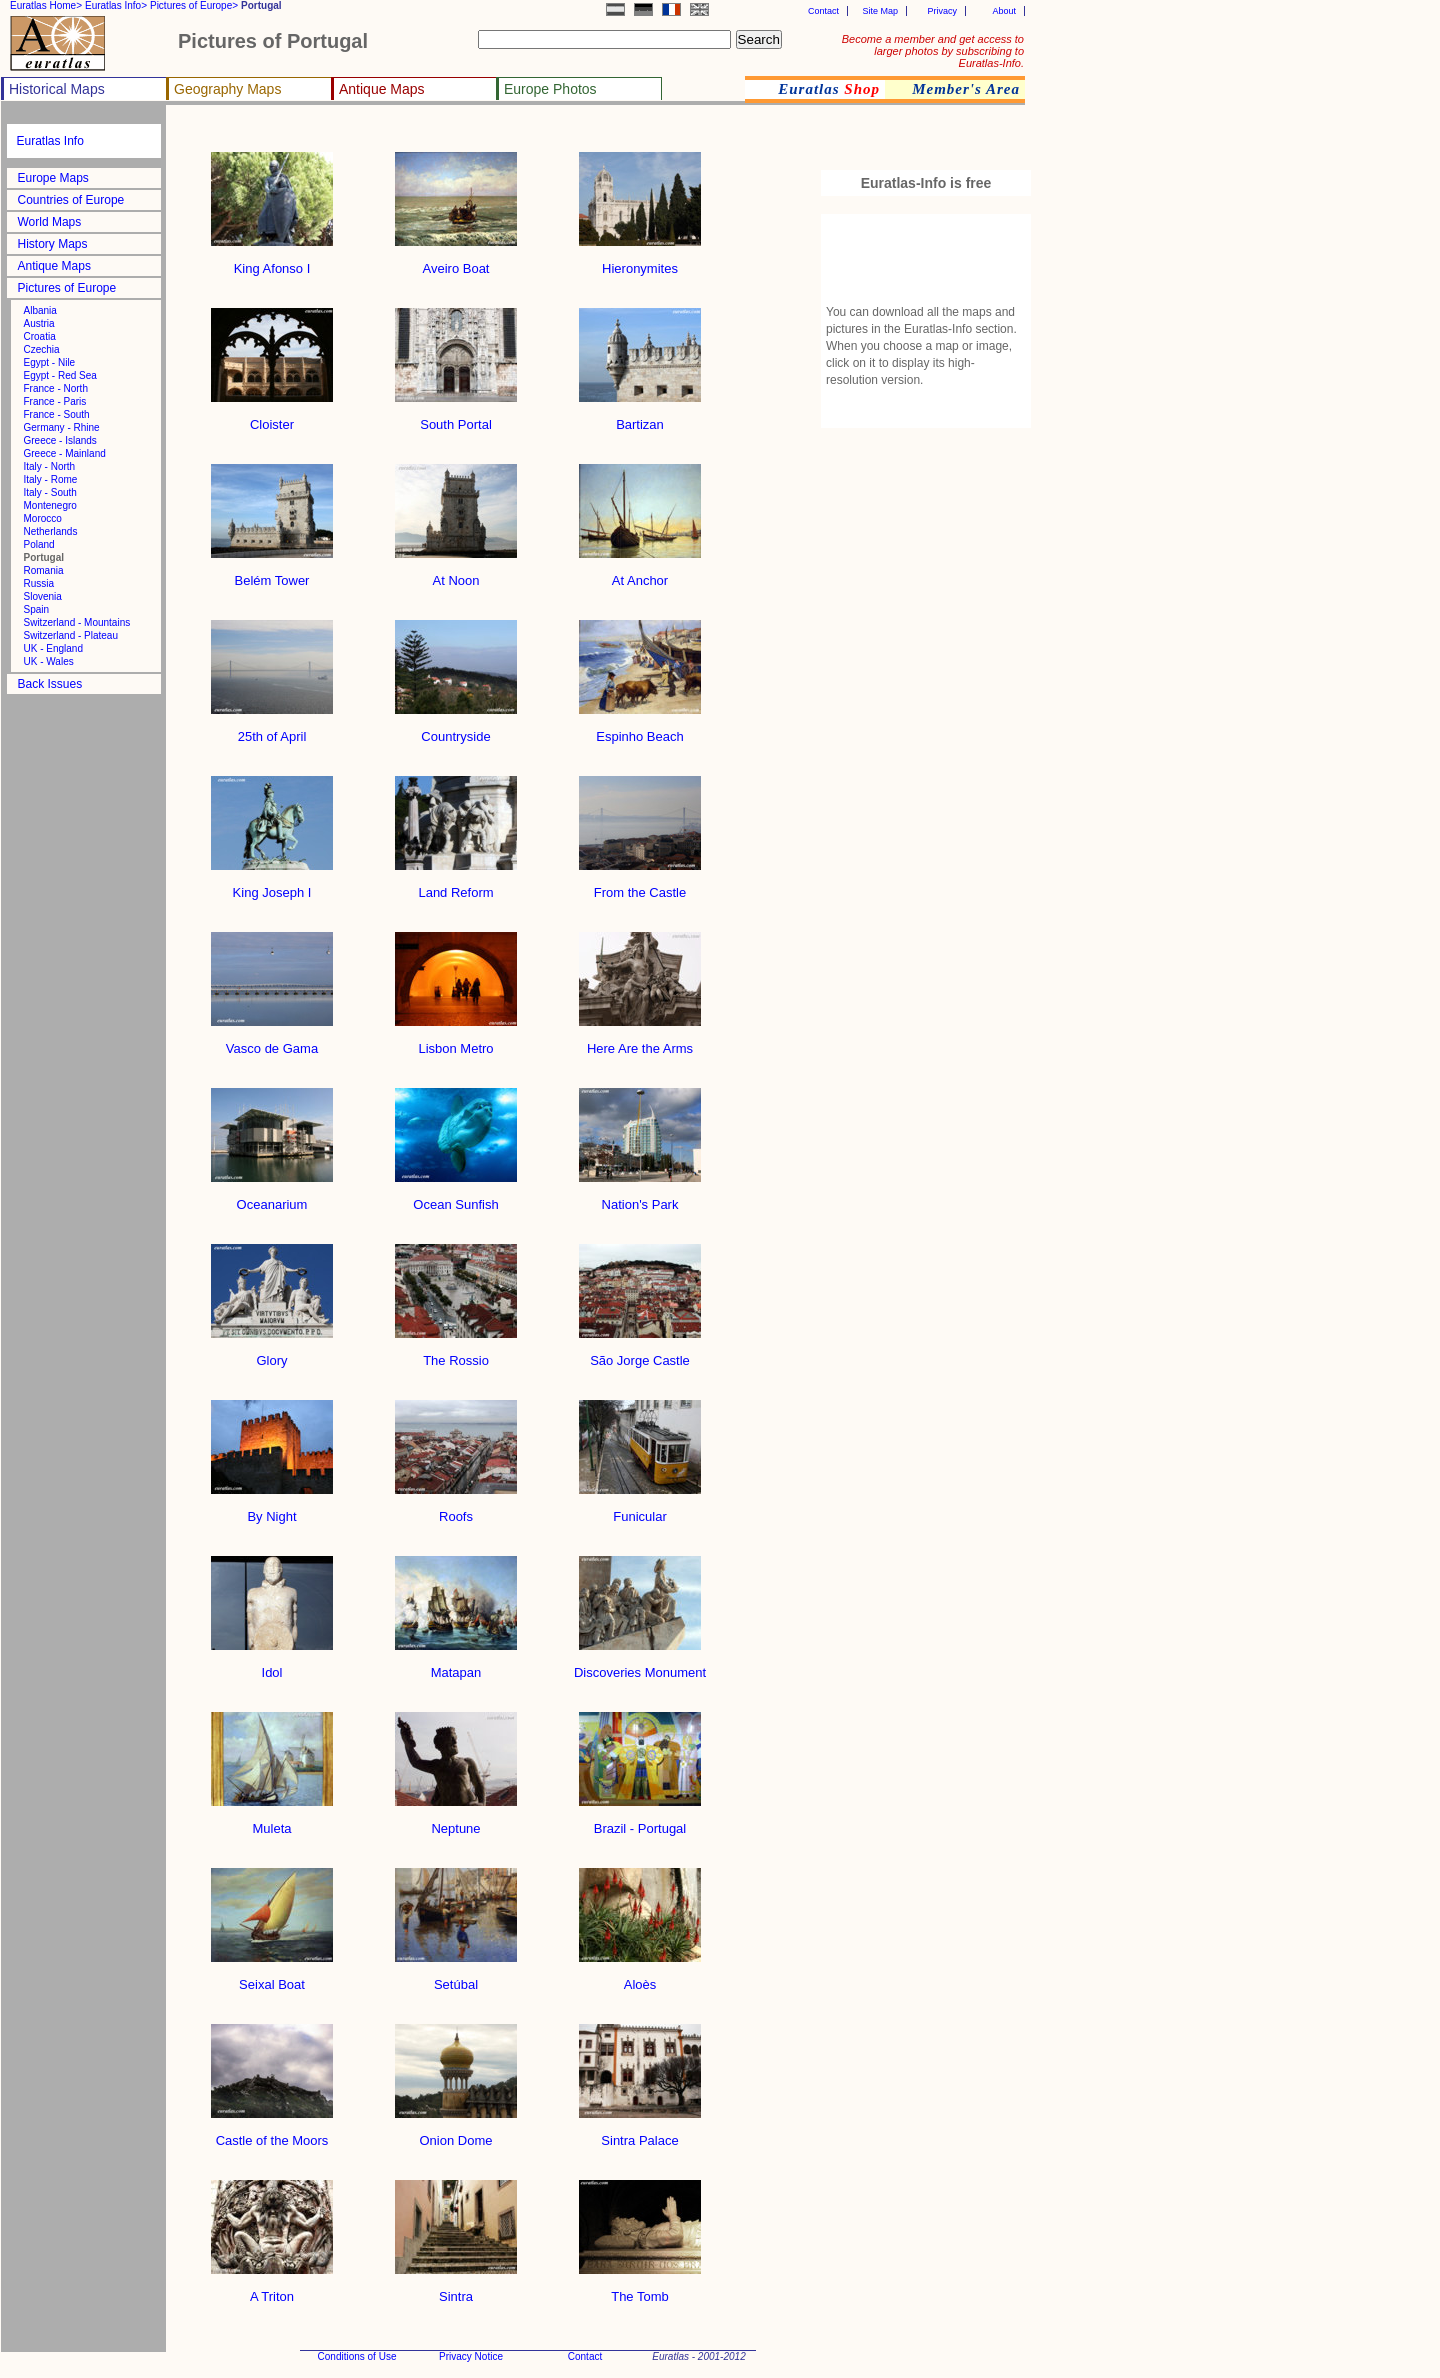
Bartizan (640, 418)
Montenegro (50, 505)
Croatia (40, 336)
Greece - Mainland (65, 453)
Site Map (880, 11)
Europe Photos (550, 89)
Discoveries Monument (640, 1666)
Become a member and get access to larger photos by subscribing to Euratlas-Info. (933, 51)
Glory (272, 1354)
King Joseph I (272, 886)
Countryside (456, 730)
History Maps (53, 244)
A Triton (272, 2290)
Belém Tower (272, 574)
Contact (823, 11)
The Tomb (640, 2290)
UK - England (53, 648)
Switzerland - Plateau (71, 635)
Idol (272, 1666)
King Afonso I (272, 262)
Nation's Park (640, 1198)
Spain (37, 609)
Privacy (942, 11)
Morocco (43, 518)
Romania (44, 570)
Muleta (272, 1822)
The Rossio (456, 1354)
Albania (40, 310)
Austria (39, 323)
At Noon (456, 574)
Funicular (640, 1510)
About (1004, 11)
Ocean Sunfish (456, 1198)
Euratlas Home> (46, 5)
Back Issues (50, 684)
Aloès (640, 1978)
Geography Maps (227, 89)
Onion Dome (456, 2134)
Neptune (456, 1822)
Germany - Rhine (62, 427)
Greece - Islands (60, 440)
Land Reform (456, 886)
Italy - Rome (51, 479)
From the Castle (640, 886)
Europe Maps (53, 178)
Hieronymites (640, 262)
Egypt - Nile (50, 362)
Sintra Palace (640, 2134)
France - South (57, 414)
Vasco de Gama (272, 1042)
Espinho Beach (640, 730)
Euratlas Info (50, 141)
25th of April (272, 730)
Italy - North (50, 466)
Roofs (456, 1510)
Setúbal (456, 1978)
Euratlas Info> (116, 5)
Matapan (456, 1666)
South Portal (456, 418)
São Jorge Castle (640, 1354)
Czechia (42, 349)
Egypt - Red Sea (60, 375)
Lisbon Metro (456, 1042)
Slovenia (43, 596)
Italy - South (50, 492)
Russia (39, 583)
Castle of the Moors (272, 2134)
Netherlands (51, 531)
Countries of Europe (71, 200)
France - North (56, 388)
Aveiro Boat (456, 262)
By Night (272, 1510)
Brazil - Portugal (640, 1822)
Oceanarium (272, 1198)
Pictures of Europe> (194, 5)
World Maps (50, 222)
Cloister (272, 418)
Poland (39, 544)
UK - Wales (49, 661)
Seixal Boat (272, 1978)
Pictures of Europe (67, 288)
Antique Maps (382, 89)
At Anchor (640, 574)
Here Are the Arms (640, 1042)
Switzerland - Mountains (77, 622)
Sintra (456, 2290)
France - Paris (55, 401)
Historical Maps (57, 89)
